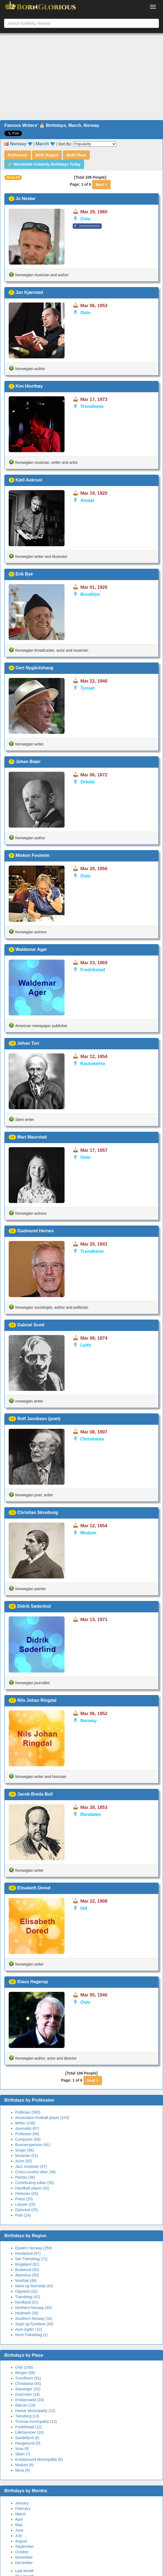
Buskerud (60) (27, 2270)
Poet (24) (23, 2215)
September (24, 2546)
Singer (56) (24, 2150)
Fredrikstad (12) (28, 2427)
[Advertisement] (81, 77)
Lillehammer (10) (29, 2432)
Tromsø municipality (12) (36, 2421)
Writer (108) (25, 2123)
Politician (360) (27, 2112)
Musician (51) (26, 2155)
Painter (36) (25, 2177)
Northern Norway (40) (33, 2307)
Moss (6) (22, 2470)
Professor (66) (27, 2134)
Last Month (24, 2571)
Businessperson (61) (32, 2145)
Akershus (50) (27, 2275)
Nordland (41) (27, 2302)
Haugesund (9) (27, 2443)
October (22, 2552)
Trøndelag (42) (27, 2297)
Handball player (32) (32, 2188)
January (22, 2503)
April (19, 2519)
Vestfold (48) (26, 2280)
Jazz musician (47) (31, 2166)
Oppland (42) (26, 2291)
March (20, 2514)
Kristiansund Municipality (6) (39, 2459)
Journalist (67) (27, 2128)
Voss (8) (22, 2448)
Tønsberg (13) (27, 2416)
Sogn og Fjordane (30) (34, 2324)
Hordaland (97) (27, 2253)
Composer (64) (27, 2139)
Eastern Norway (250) (33, 2248)
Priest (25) (24, 2199)
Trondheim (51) (28, 2378)
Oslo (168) (24, 2367)
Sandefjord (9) (27, 2438)
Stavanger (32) (27, 2389)
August (21, 2541)
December (24, 2563)
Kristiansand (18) (29, 2400)
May (18, 2525)
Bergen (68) (25, 2373)
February (22, 2508)
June (19, 2530)
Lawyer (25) (25, 2204)
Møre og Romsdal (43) (34, 2286)
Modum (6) (24, 2465)
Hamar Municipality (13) (35, 2410)
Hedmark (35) (27, 2313)
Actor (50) (23, 2161)
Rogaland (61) (27, 2264)
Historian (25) (26, 2193)
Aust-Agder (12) (28, 2329)
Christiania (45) (28, 2383)
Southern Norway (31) (33, 2318)
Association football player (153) (42, 2117)
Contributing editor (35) (34, 2183)
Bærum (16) (25, 2405)
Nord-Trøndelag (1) (31, 2335)
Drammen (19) (27, 2394)
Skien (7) (22, 2454)
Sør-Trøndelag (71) (31, 2259)
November (24, 2557)
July (18, 2535)
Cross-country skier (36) (35, 2172)
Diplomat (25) (26, 2210)
